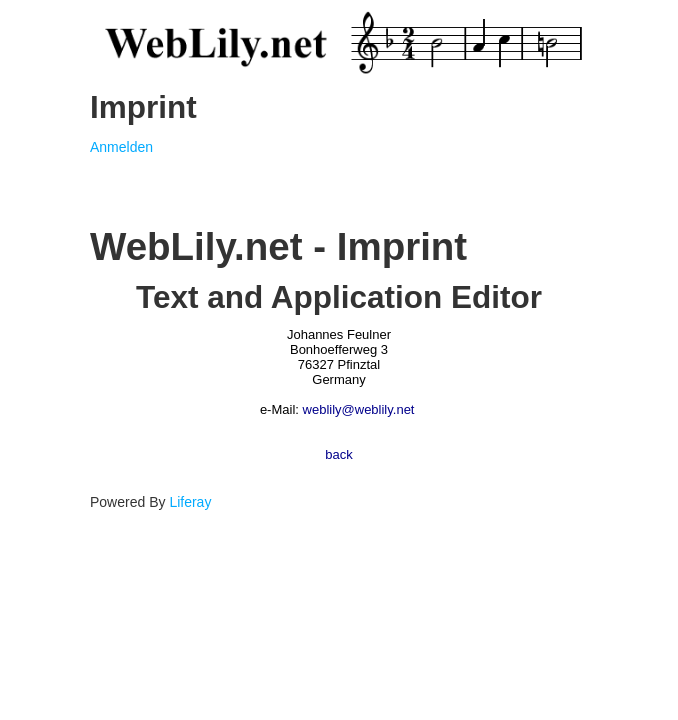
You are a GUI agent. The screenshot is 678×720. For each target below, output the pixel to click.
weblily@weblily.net (359, 409)
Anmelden (121, 147)
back (338, 454)
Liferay (190, 502)
